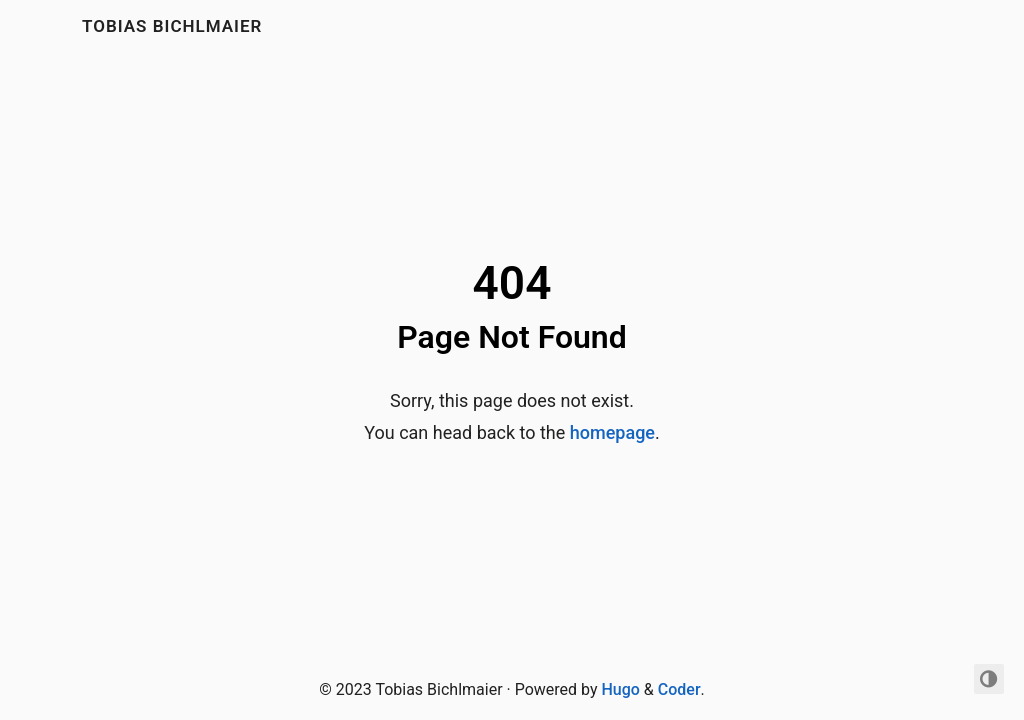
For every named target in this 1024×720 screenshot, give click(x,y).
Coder (679, 689)
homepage (612, 432)
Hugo (620, 689)
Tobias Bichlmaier (172, 26)
